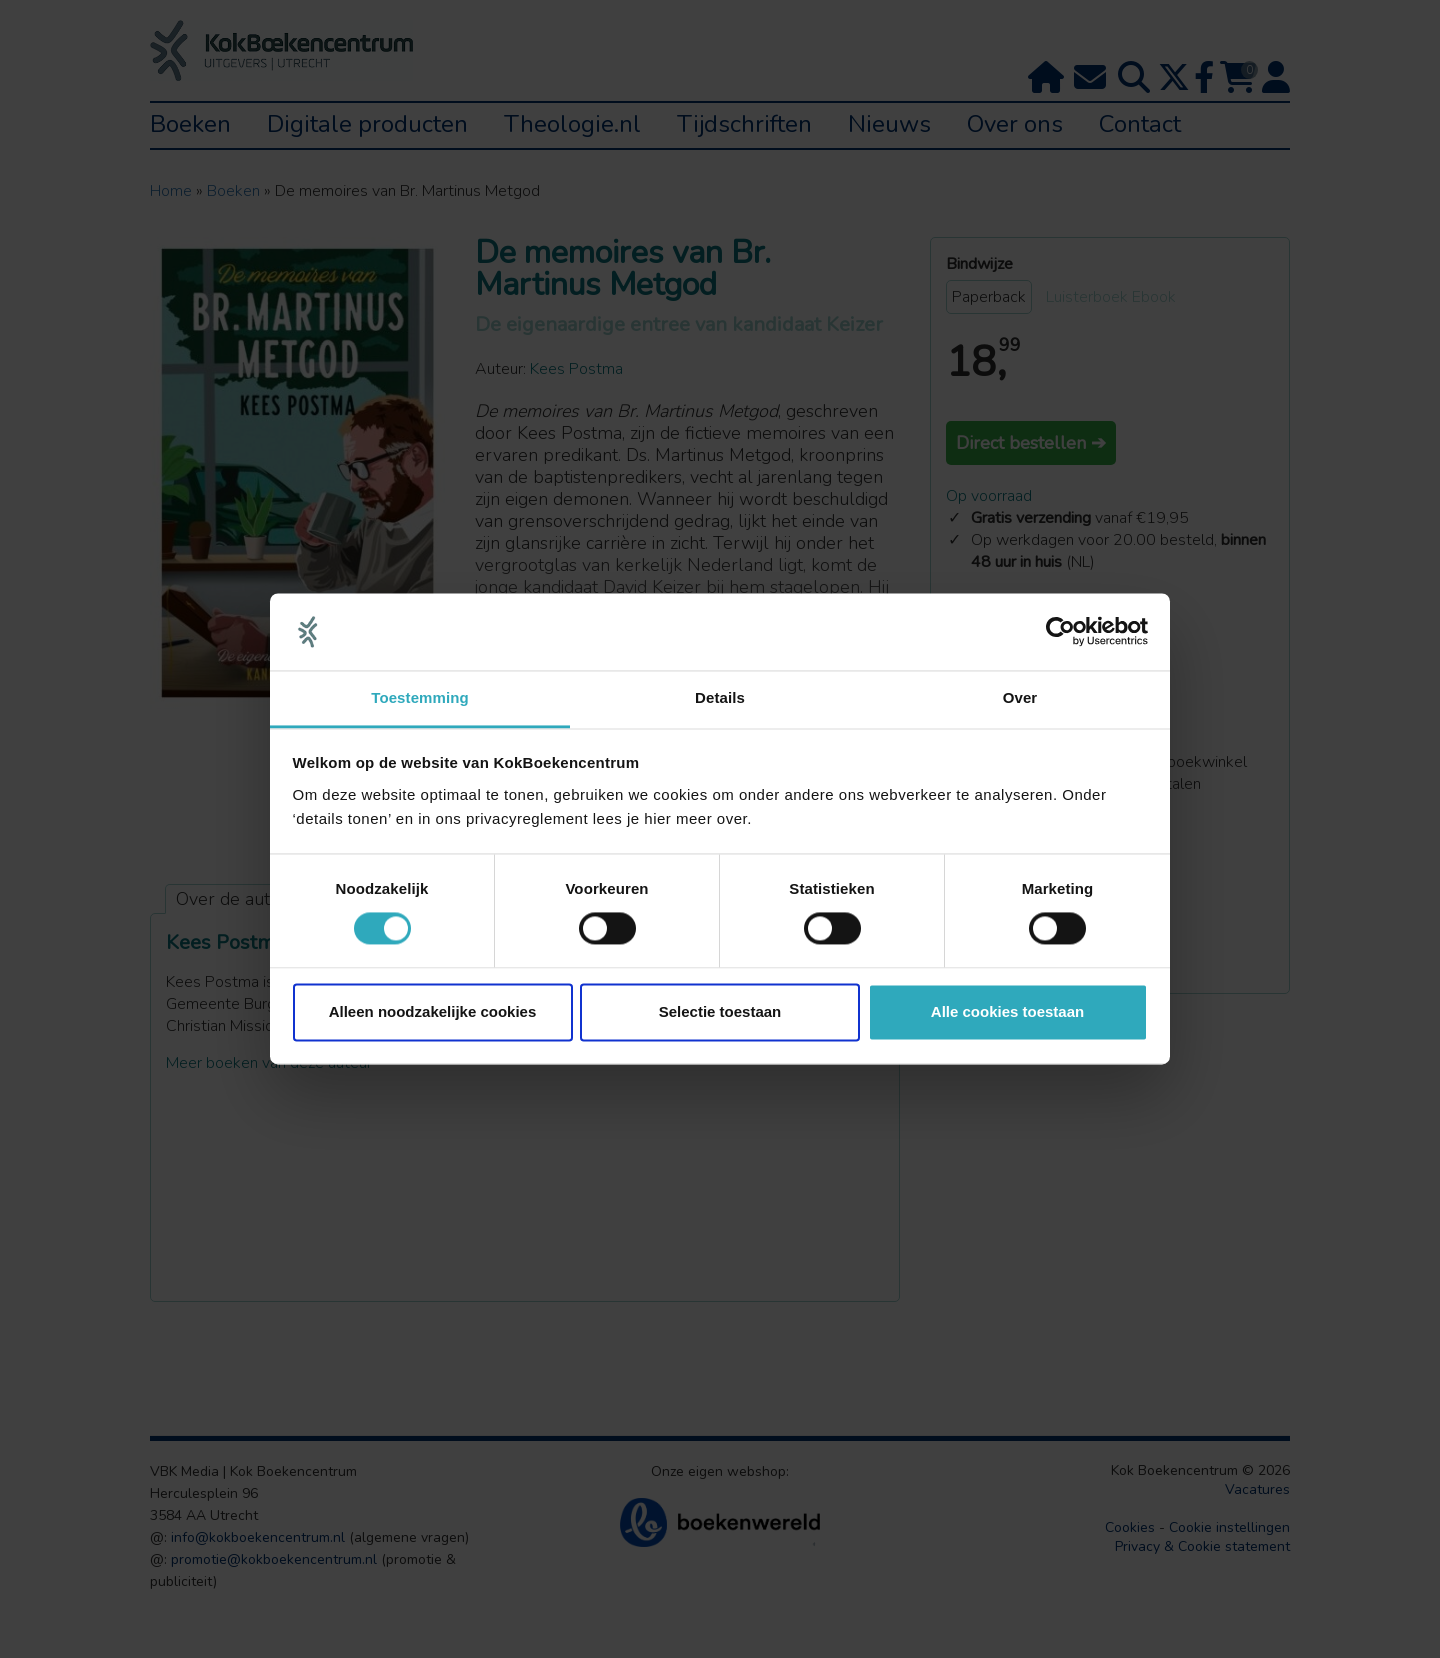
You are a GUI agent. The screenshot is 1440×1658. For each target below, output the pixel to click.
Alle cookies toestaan (1007, 1011)
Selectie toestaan (720, 1011)
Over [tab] (1020, 697)
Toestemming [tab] (420, 697)
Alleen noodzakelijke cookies (433, 1011)
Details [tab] (720, 697)
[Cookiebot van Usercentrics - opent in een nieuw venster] (1060, 632)
